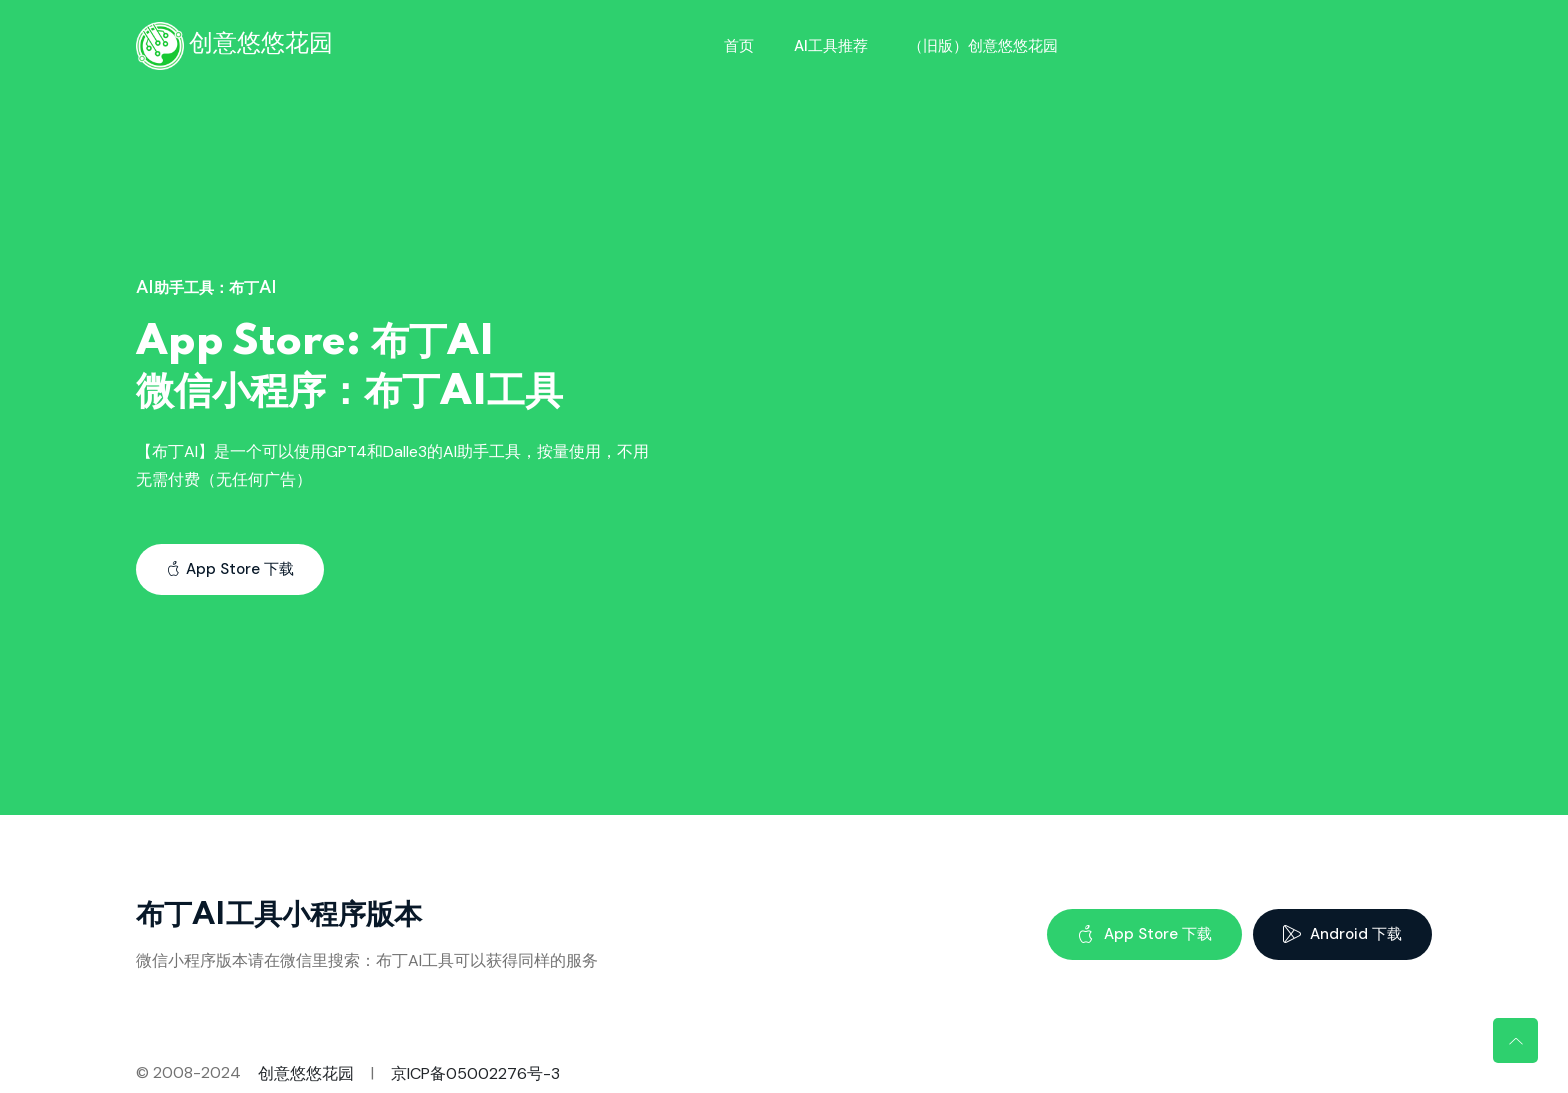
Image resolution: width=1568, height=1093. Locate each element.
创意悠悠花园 (306, 1073)
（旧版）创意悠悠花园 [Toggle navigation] (983, 46)
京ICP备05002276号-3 (475, 1073)
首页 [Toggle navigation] (739, 46)
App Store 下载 (230, 569)
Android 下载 (1342, 934)
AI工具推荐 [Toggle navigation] (831, 46)
